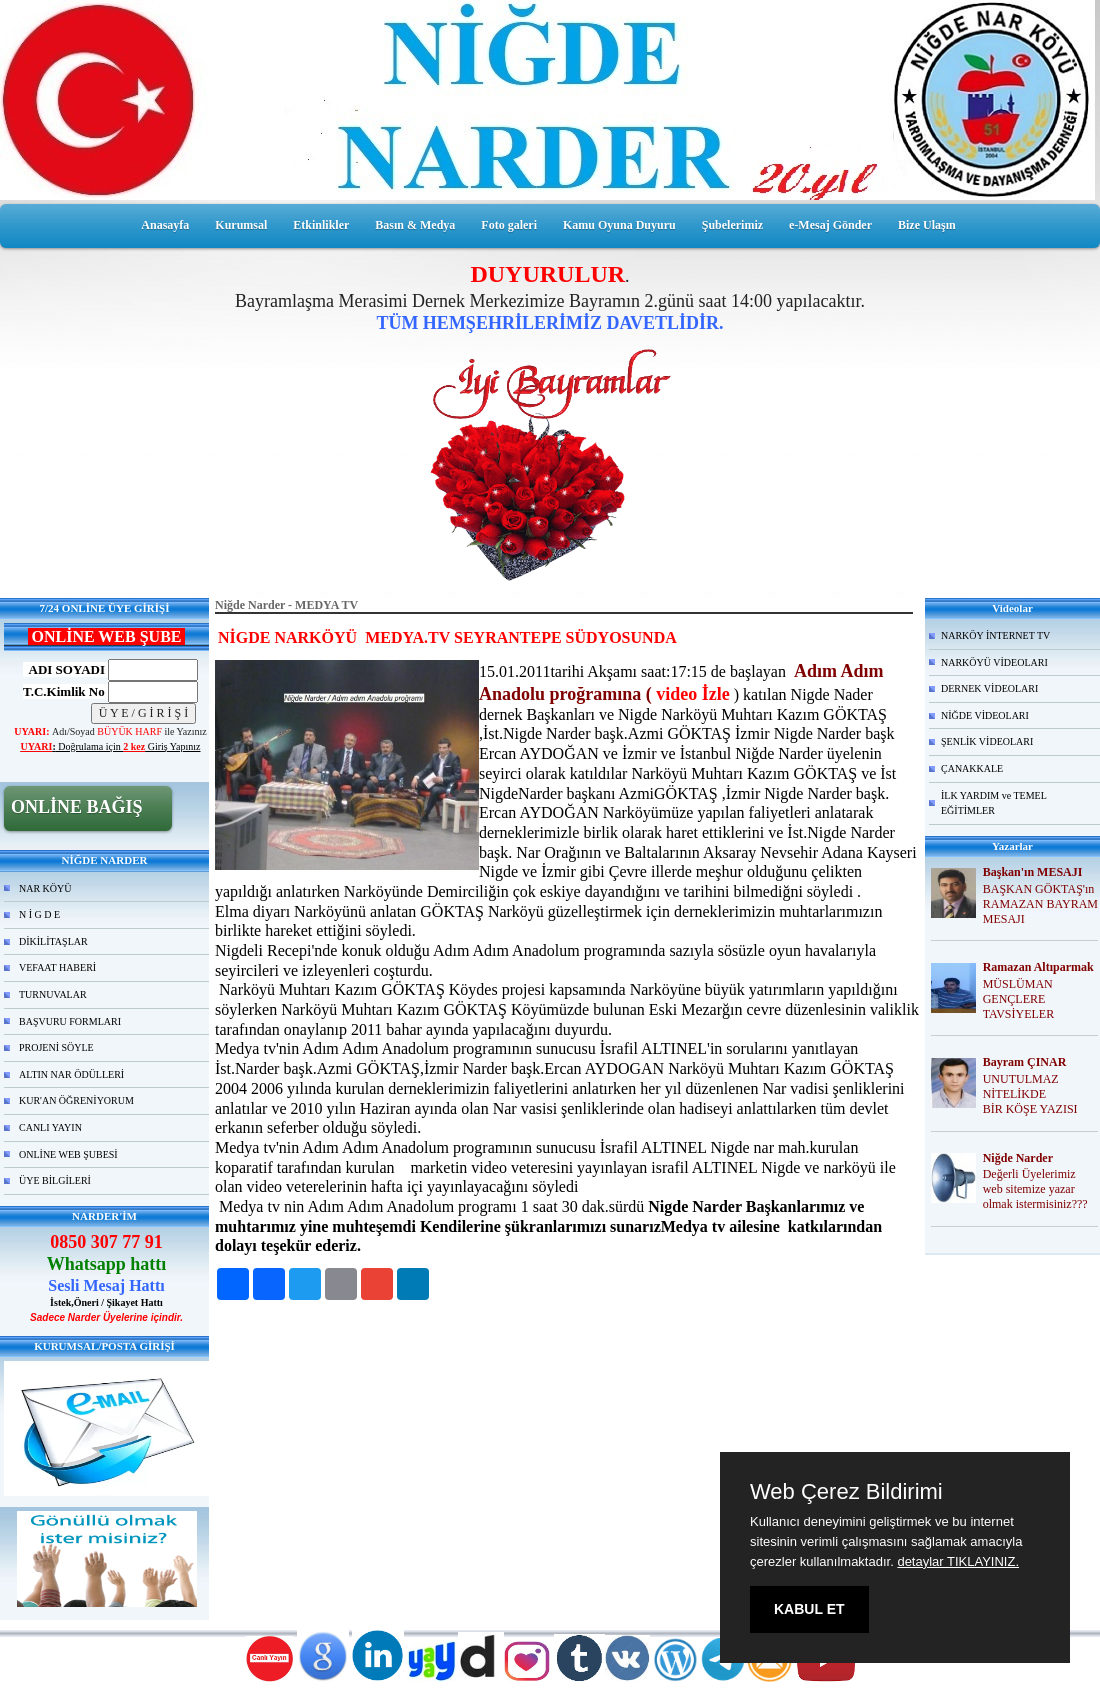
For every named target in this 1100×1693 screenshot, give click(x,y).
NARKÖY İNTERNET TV (995, 635)
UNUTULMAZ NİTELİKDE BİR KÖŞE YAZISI (1030, 1094)
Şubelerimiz (732, 225)
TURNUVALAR (53, 994)
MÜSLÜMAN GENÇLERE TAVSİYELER (1018, 999)
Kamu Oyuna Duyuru (619, 225)
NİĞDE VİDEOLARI (985, 715)
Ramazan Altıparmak (1038, 967)
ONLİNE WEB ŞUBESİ (68, 1154)
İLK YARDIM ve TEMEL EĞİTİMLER (994, 803)
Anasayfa (165, 225)
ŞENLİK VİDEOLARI (987, 741)
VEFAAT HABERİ (57, 967)
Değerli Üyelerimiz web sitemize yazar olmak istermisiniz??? (1035, 1189)
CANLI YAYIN (50, 1127)
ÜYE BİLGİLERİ (55, 1180)
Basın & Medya (415, 225)
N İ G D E (39, 914)
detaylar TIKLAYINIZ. (958, 1561)
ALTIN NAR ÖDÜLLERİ (71, 1074)
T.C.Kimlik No (64, 691)
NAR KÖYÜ (45, 888)
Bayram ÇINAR (1025, 1062)
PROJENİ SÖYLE (56, 1047)
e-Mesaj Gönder (830, 225)
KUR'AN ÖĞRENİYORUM (76, 1100)
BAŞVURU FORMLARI (70, 1021)
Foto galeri (509, 225)
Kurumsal (241, 225)
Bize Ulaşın (927, 225)
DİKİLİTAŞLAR (53, 941)
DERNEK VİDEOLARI (989, 688)
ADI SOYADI (64, 669)
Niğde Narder (1018, 1158)
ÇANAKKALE (972, 768)
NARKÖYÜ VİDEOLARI (994, 662)
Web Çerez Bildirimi (846, 1492)
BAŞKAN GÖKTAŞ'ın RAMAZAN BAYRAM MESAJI (1040, 904)
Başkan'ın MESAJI (1033, 872)
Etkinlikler (321, 225)
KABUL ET (809, 1609)
